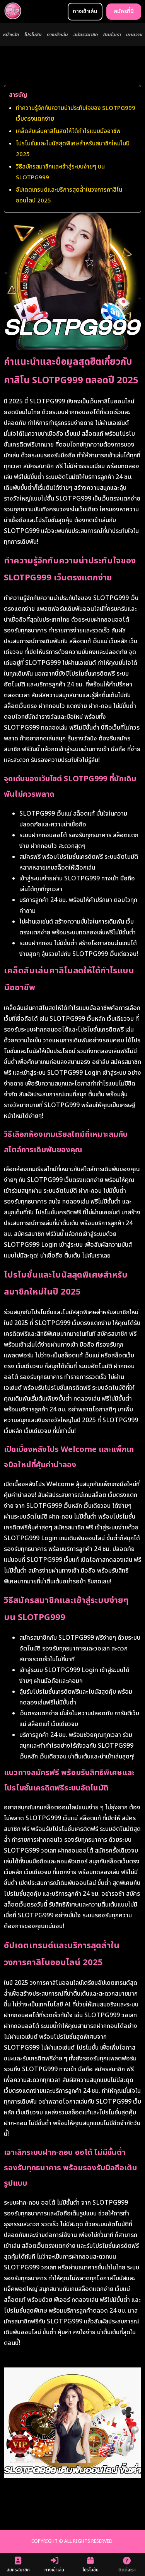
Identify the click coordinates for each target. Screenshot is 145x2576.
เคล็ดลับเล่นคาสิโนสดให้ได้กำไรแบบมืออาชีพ (68, 131)
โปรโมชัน (32, 35)
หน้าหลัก (11, 35)
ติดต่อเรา (112, 35)
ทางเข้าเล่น (57, 35)
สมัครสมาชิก (85, 35)
